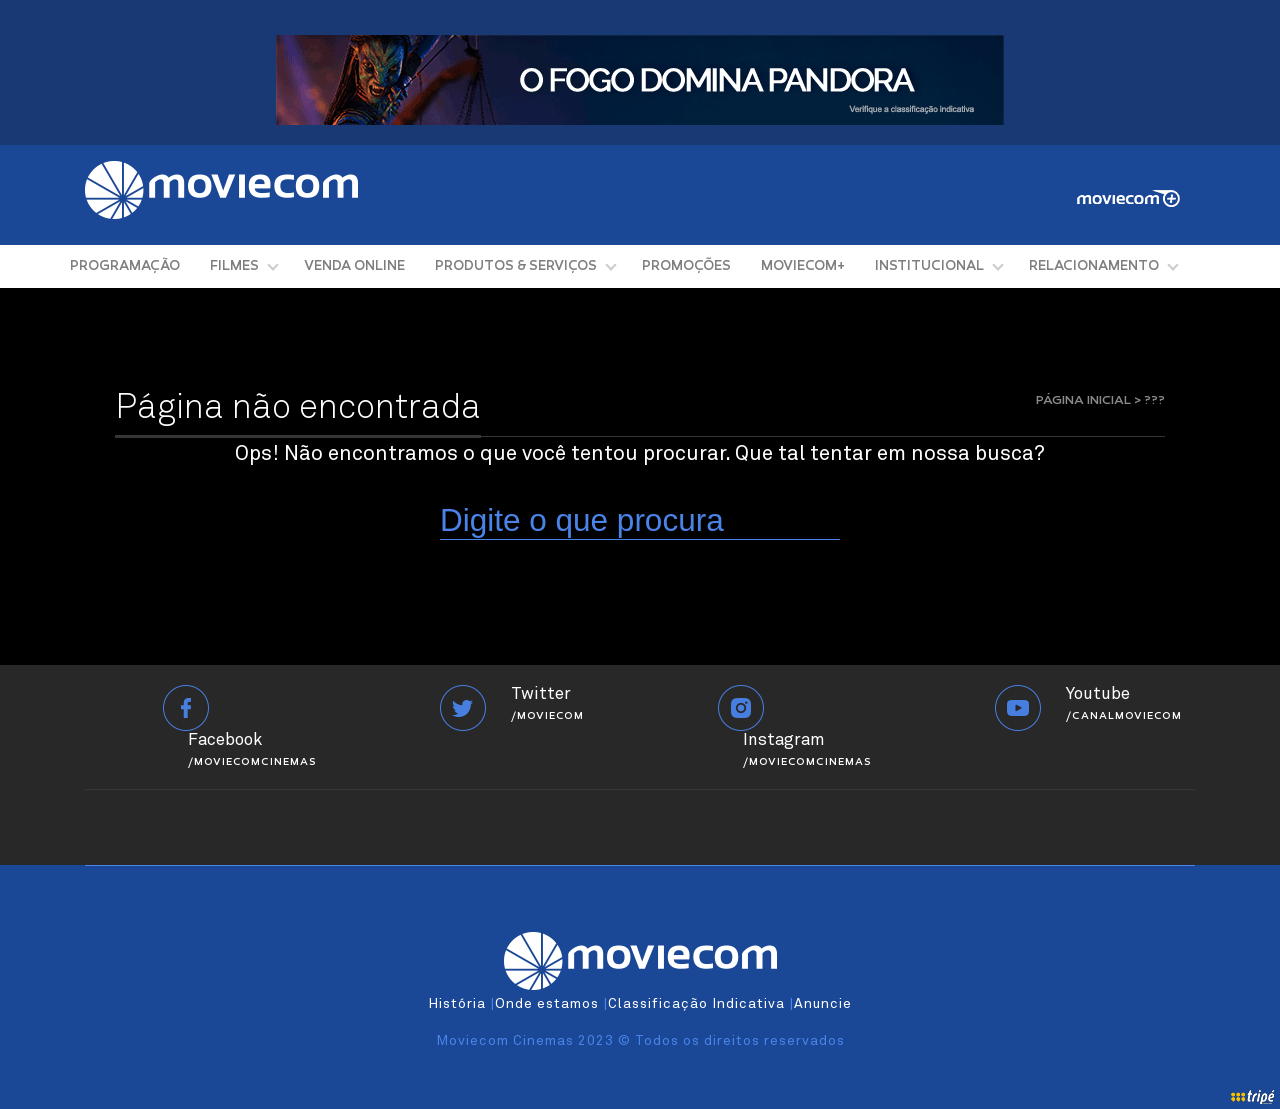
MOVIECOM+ (803, 266)
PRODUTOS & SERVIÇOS (516, 266)
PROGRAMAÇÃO (125, 266)
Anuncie (823, 1004)
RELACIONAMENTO (1094, 266)
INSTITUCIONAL (929, 266)
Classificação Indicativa (696, 1004)
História (457, 1004)
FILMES (234, 266)
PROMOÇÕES (686, 266)
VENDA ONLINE (354, 266)
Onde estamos (547, 1004)
